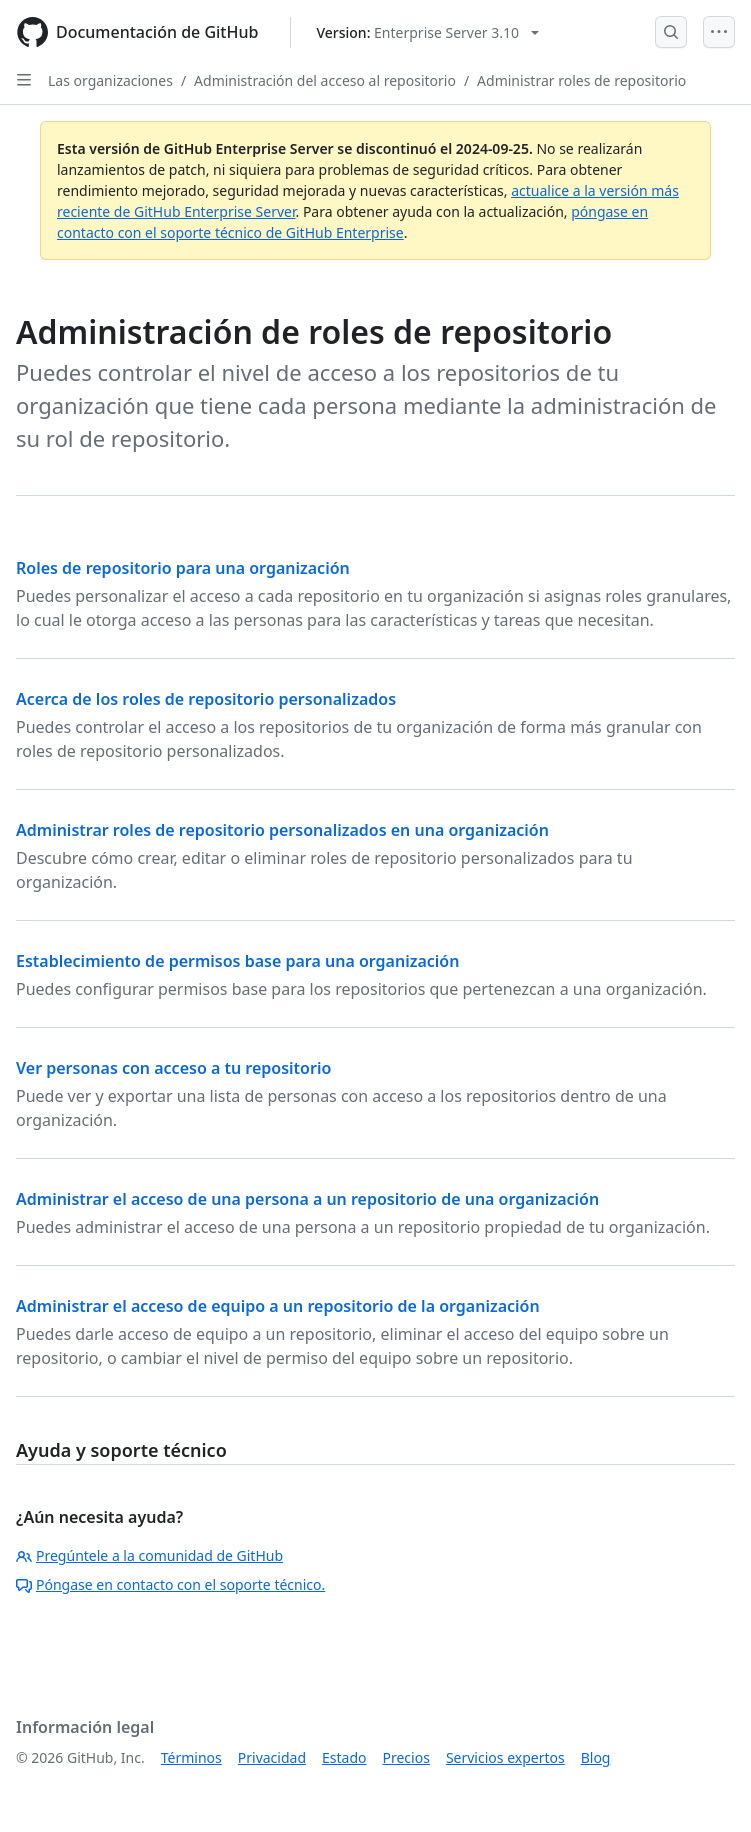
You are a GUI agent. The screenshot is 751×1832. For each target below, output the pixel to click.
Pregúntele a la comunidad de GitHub (149, 1555)
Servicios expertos (505, 1757)
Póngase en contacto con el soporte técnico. (170, 1584)
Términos (191, 1757)
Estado (344, 1757)
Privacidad (272, 1757)
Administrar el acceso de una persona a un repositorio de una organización (307, 1199)
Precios (406, 1757)
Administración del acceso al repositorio (325, 80)
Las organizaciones (110, 80)
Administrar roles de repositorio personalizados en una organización (282, 830)
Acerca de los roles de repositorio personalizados (206, 699)
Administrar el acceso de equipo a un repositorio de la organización (278, 1306)
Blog (596, 1757)
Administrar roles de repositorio (581, 80)
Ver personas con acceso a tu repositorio (173, 1068)
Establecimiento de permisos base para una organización (237, 961)
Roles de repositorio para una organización (183, 568)
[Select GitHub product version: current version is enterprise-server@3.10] (427, 32)
